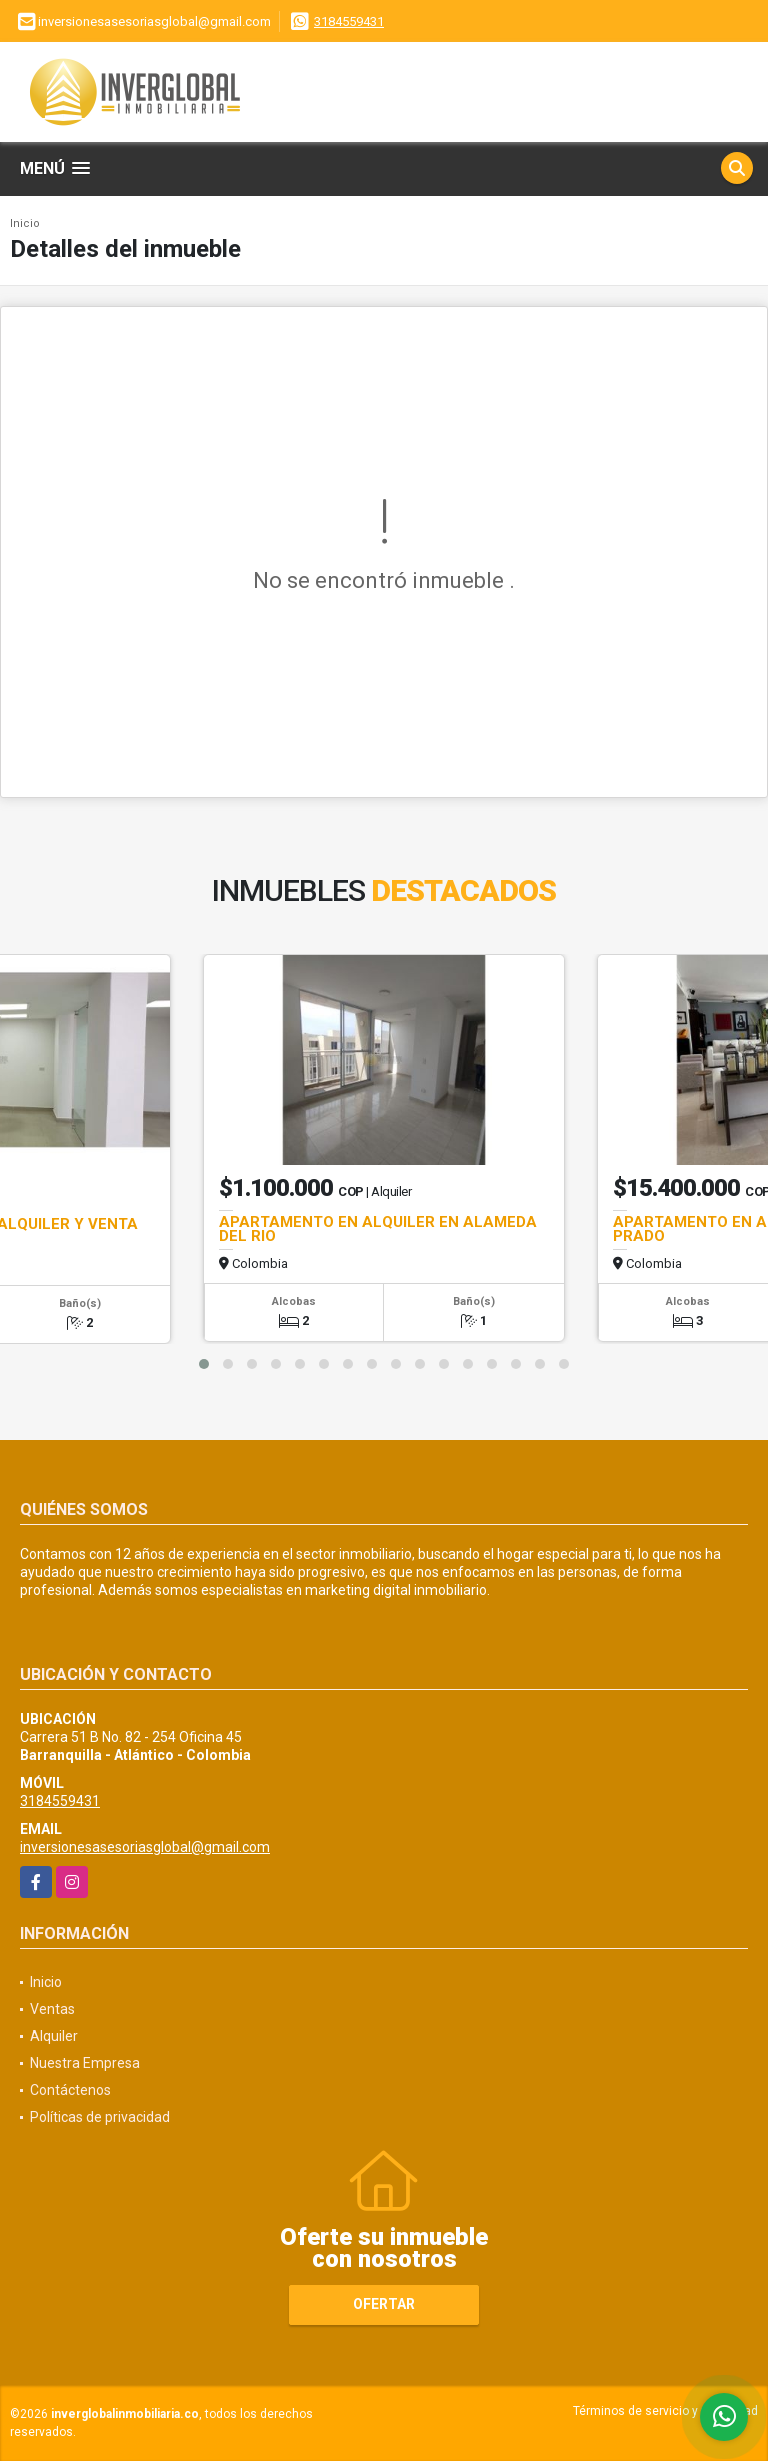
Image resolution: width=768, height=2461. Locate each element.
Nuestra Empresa (85, 2063)
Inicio (25, 223)
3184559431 (349, 21)
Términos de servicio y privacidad (665, 2411)
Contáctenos (70, 2090)
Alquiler (54, 2036)
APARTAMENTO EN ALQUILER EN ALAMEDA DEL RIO (378, 1229)
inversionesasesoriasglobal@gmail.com (145, 1847)
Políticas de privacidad (100, 2117)
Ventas (52, 2009)
